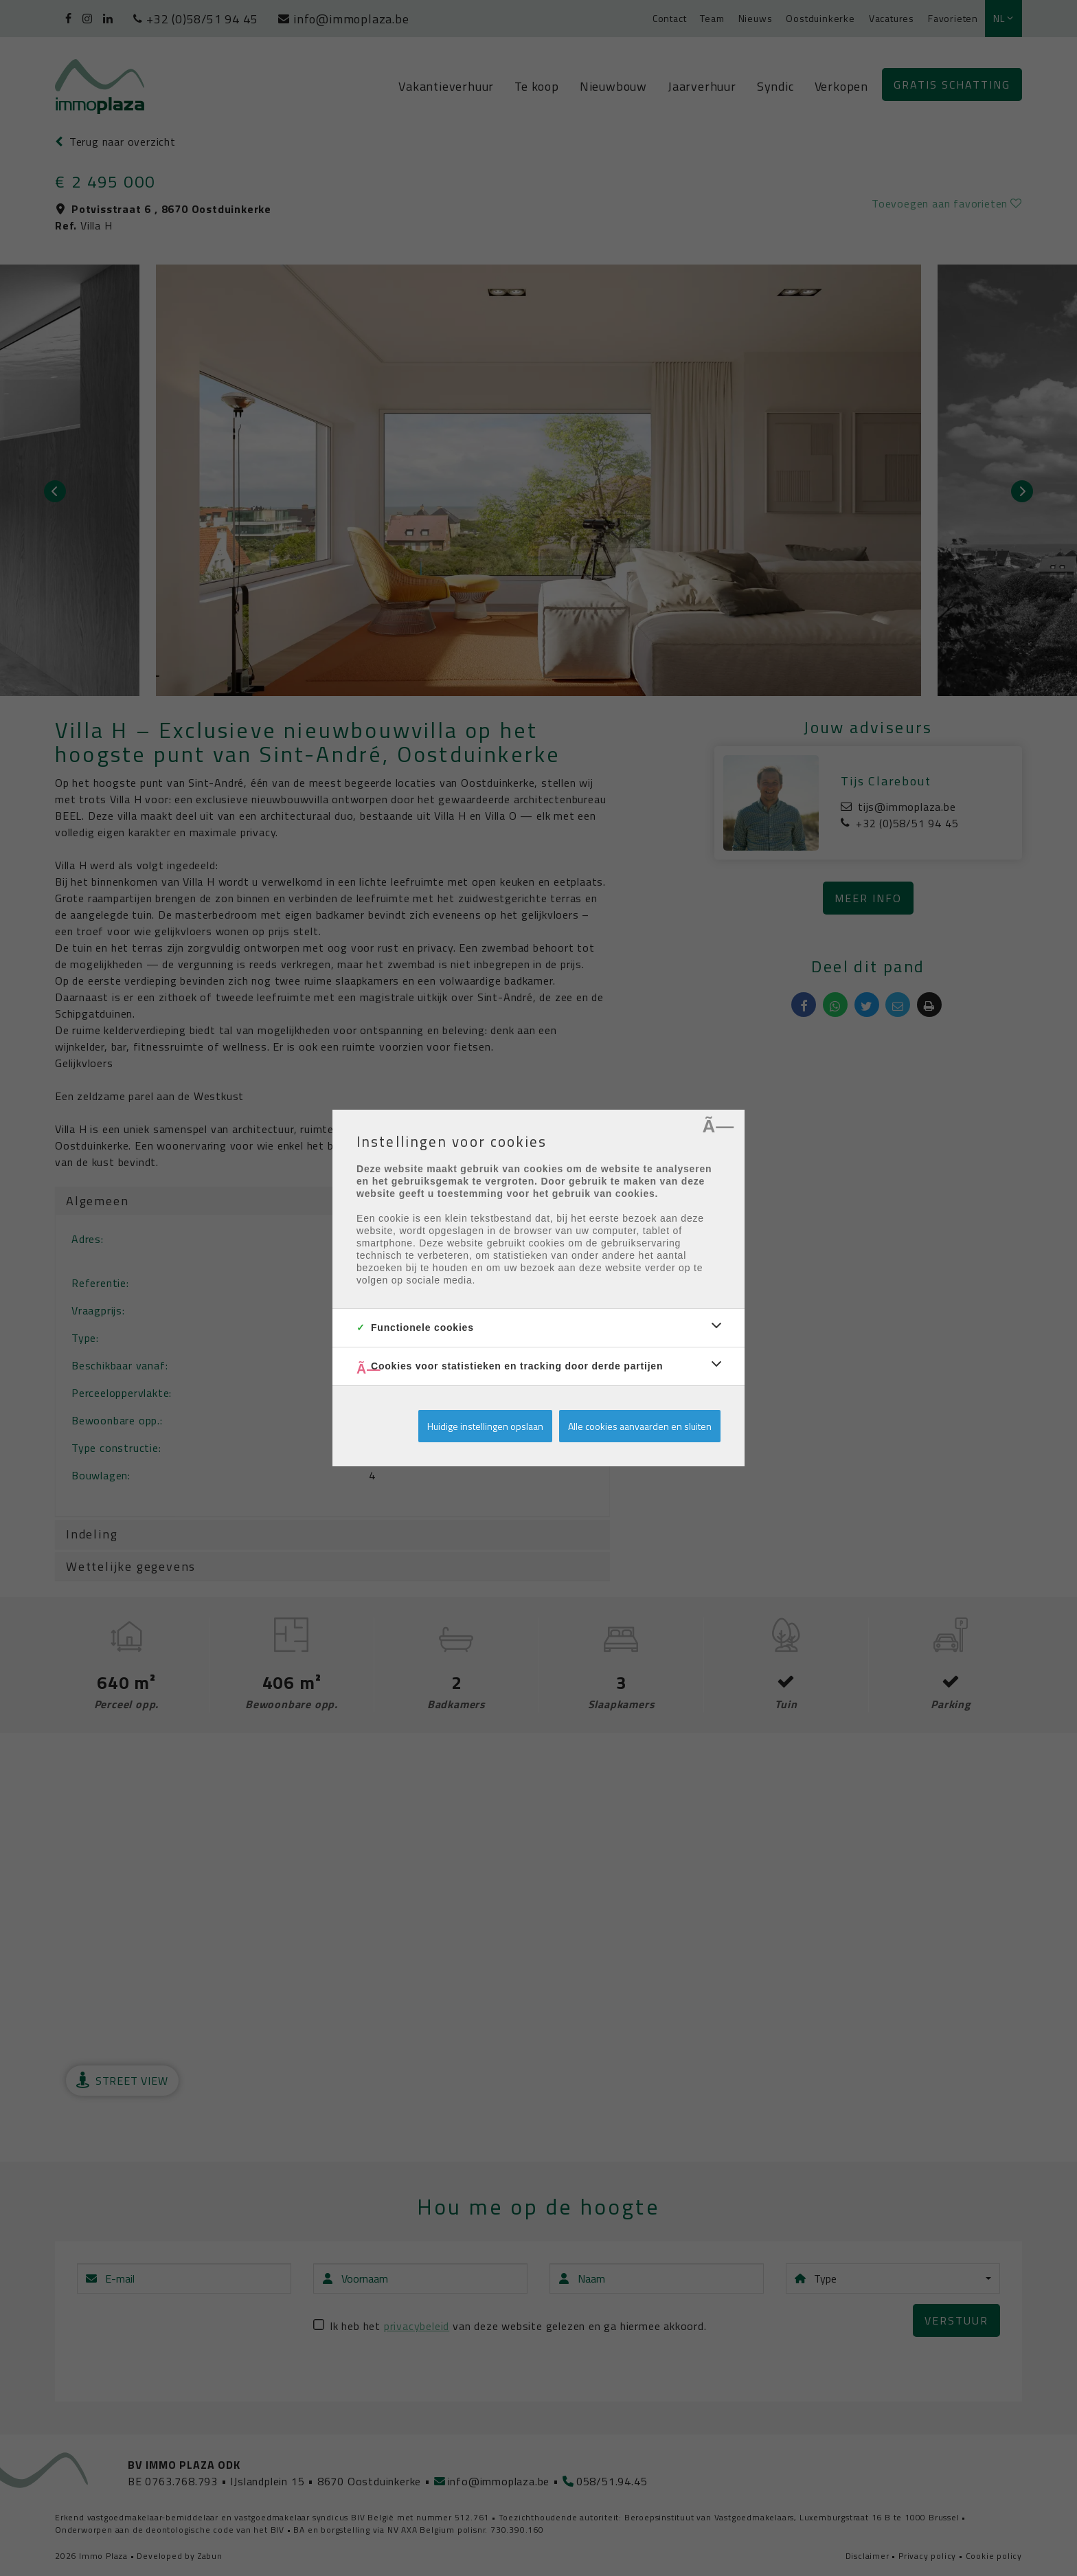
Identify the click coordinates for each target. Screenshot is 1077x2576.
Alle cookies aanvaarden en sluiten (640, 1426)
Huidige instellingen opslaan (485, 1426)
